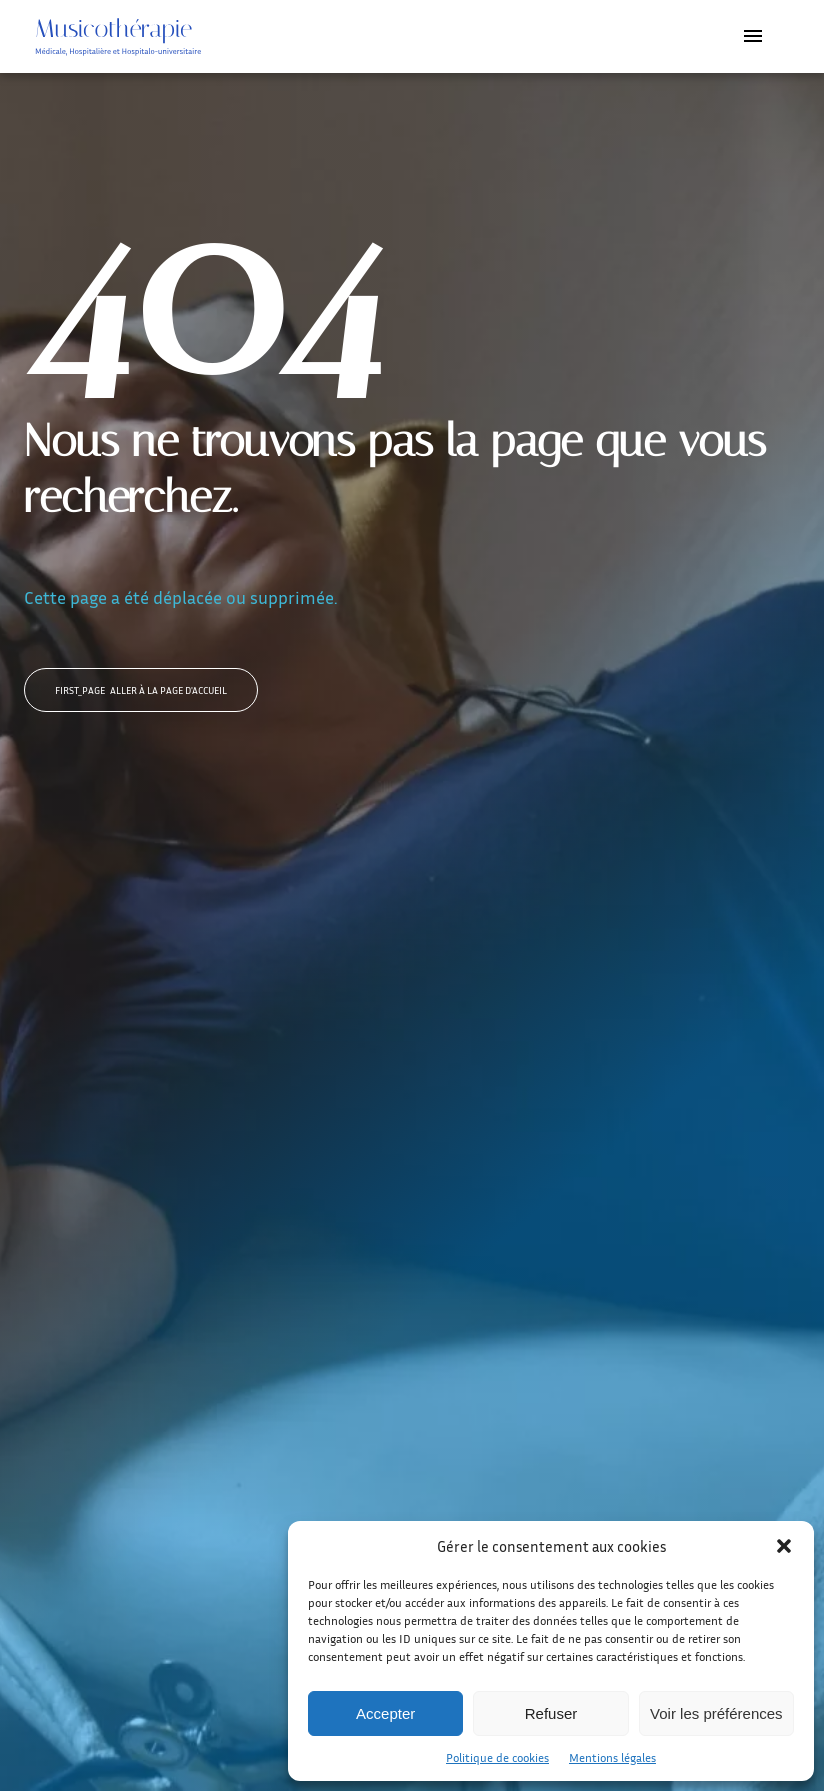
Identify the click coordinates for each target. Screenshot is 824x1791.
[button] (784, 1546)
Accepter (385, 1713)
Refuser (551, 1713)
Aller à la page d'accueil (141, 690)
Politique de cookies (497, 1757)
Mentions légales (612, 1757)
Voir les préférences (716, 1713)
